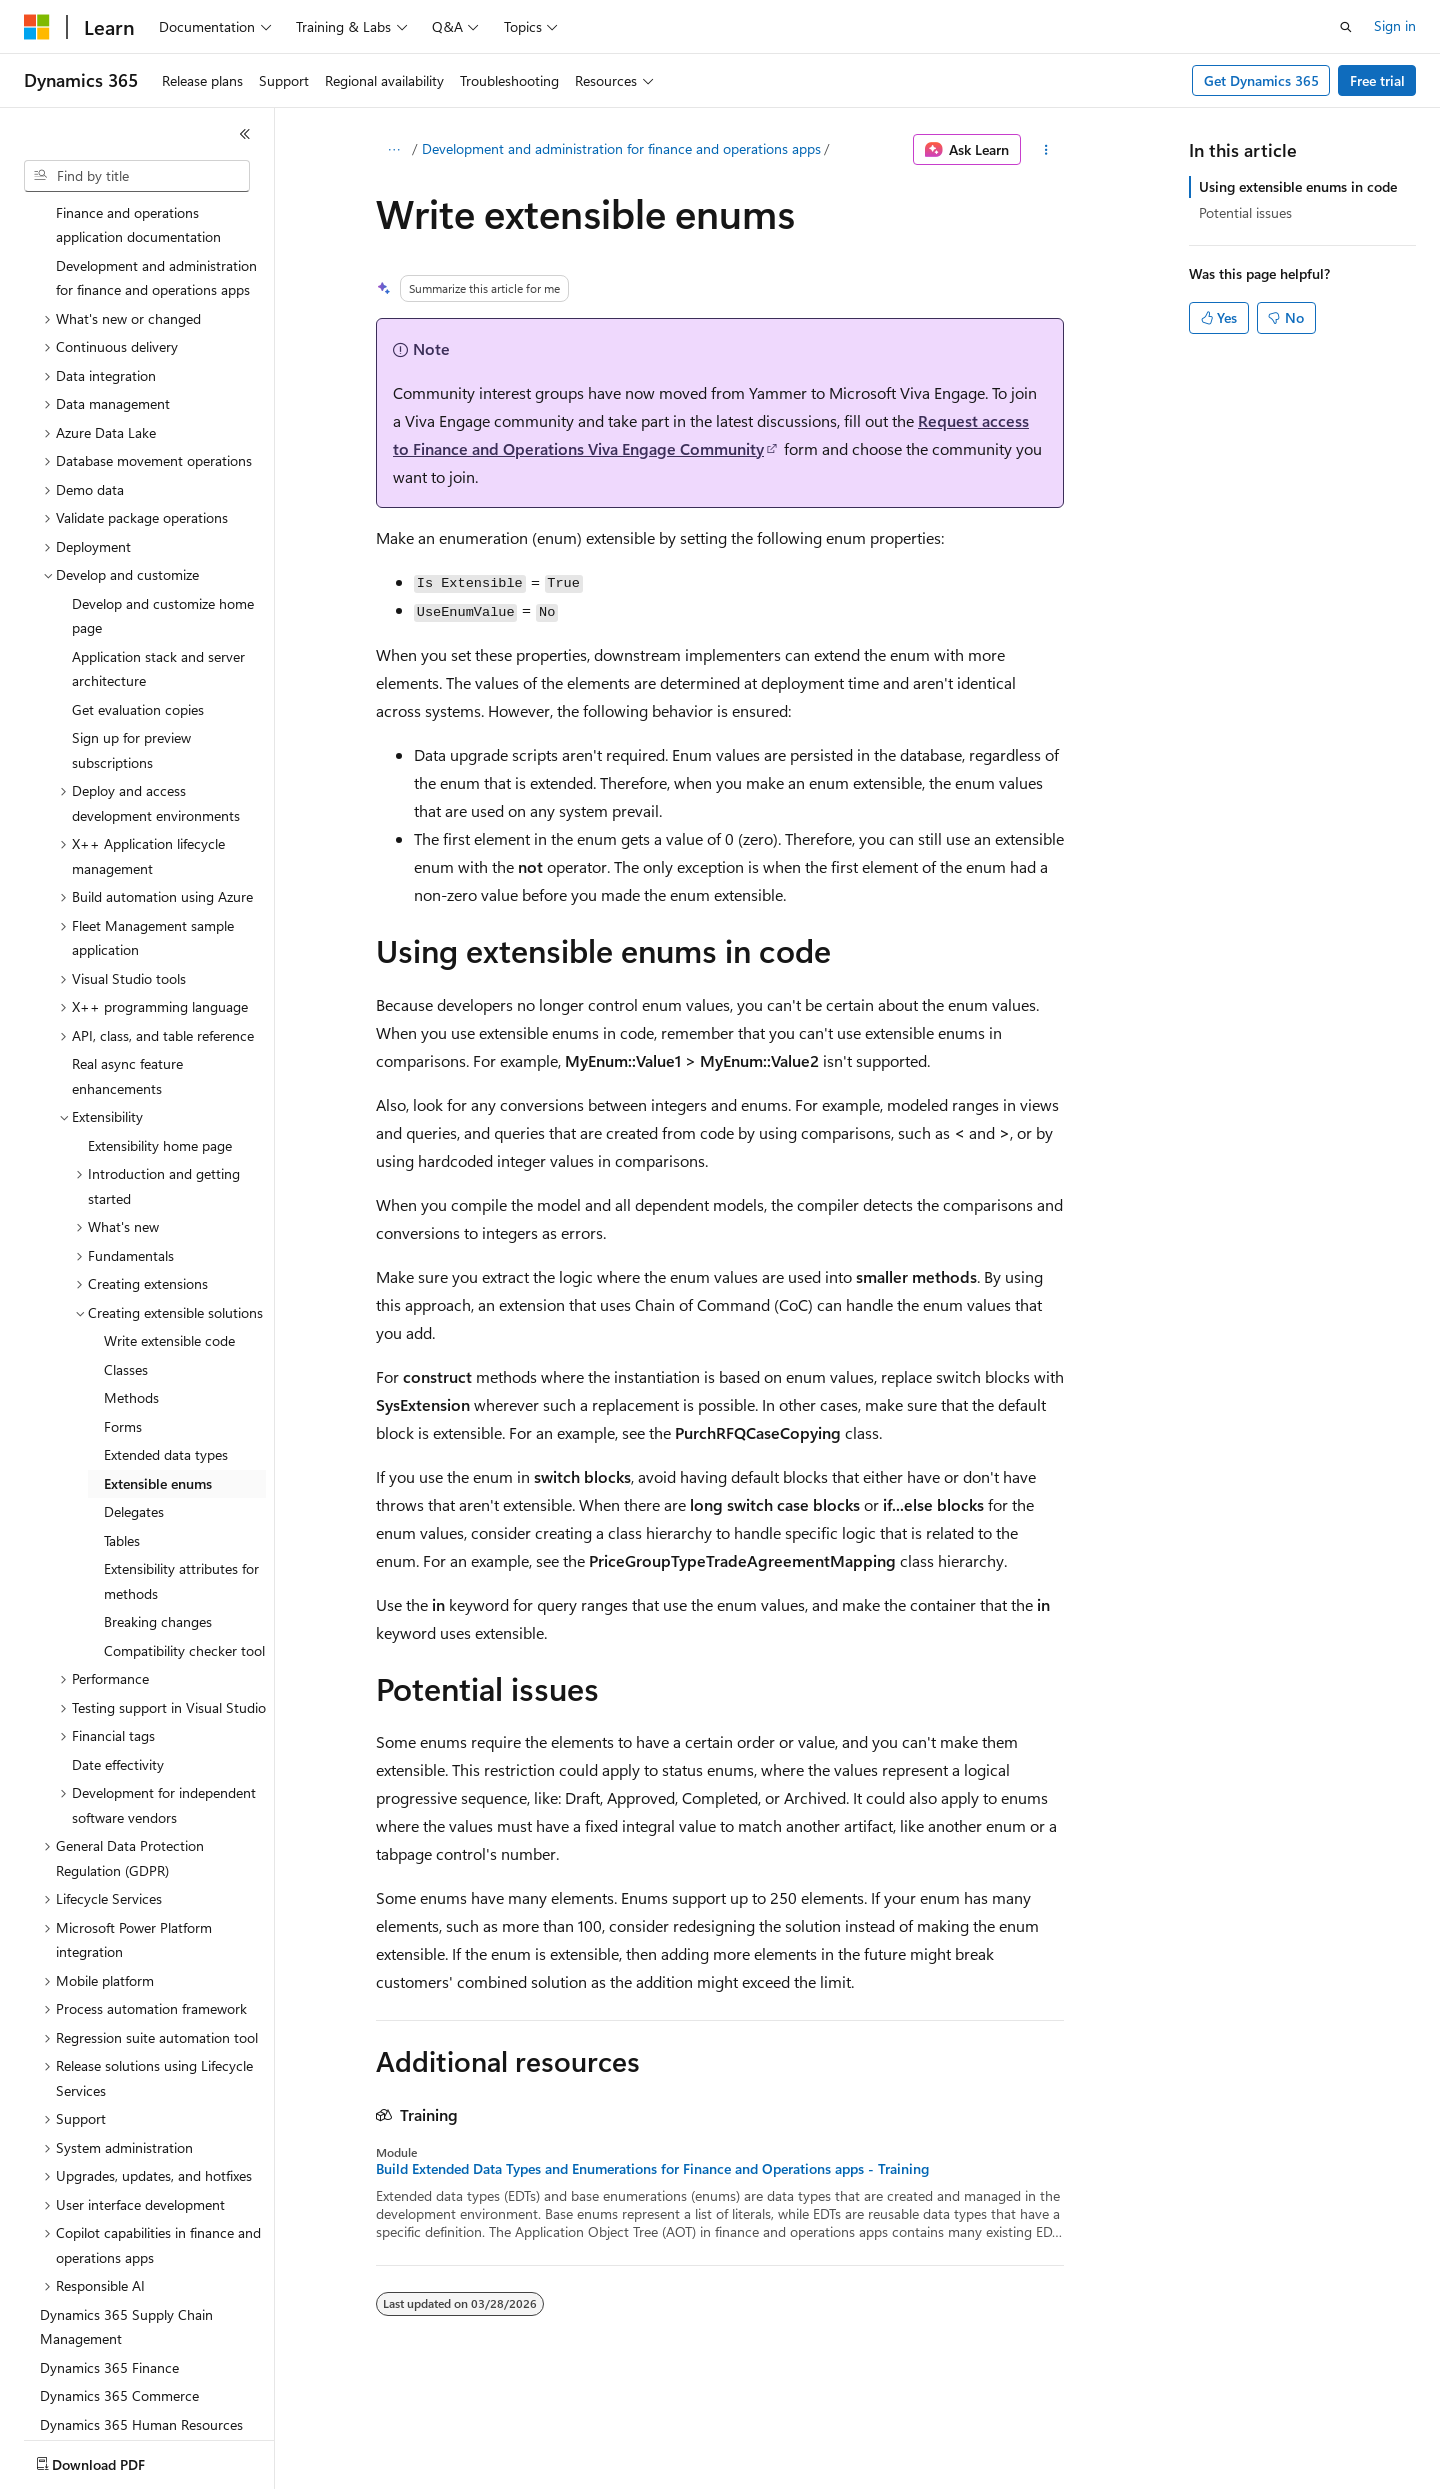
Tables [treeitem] (122, 1423)
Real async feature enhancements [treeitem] (127, 959)
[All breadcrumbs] (393, 150)
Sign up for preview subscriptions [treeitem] (131, 633)
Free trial (1377, 80)
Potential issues (1245, 212)
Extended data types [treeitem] (166, 1337)
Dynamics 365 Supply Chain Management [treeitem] (126, 2210)
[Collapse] (245, 134)
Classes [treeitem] (126, 1252)
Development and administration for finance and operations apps (621, 148)
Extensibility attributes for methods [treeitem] (181, 1464)
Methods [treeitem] (131, 1280)
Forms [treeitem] (123, 1309)
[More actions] (1046, 150)
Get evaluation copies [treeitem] (138, 592)
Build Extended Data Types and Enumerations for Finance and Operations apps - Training (652, 2169)
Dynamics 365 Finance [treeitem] (109, 2250)
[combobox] (137, 176)
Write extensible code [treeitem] (169, 1223)
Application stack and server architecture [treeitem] (158, 552)
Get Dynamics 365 (1261, 80)
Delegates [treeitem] (134, 1394)
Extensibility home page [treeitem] (160, 1028)
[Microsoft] (37, 27)
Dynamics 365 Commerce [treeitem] (119, 2278)
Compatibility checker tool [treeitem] (184, 1533)
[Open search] (1346, 27)
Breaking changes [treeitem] (158, 1504)
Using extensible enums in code (1298, 186)
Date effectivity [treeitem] (118, 1647)
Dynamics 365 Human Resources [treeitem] (141, 2307)
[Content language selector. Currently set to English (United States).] (115, 2460)
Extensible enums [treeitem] (158, 1366)
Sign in (1395, 25)
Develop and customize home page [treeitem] (163, 499)
